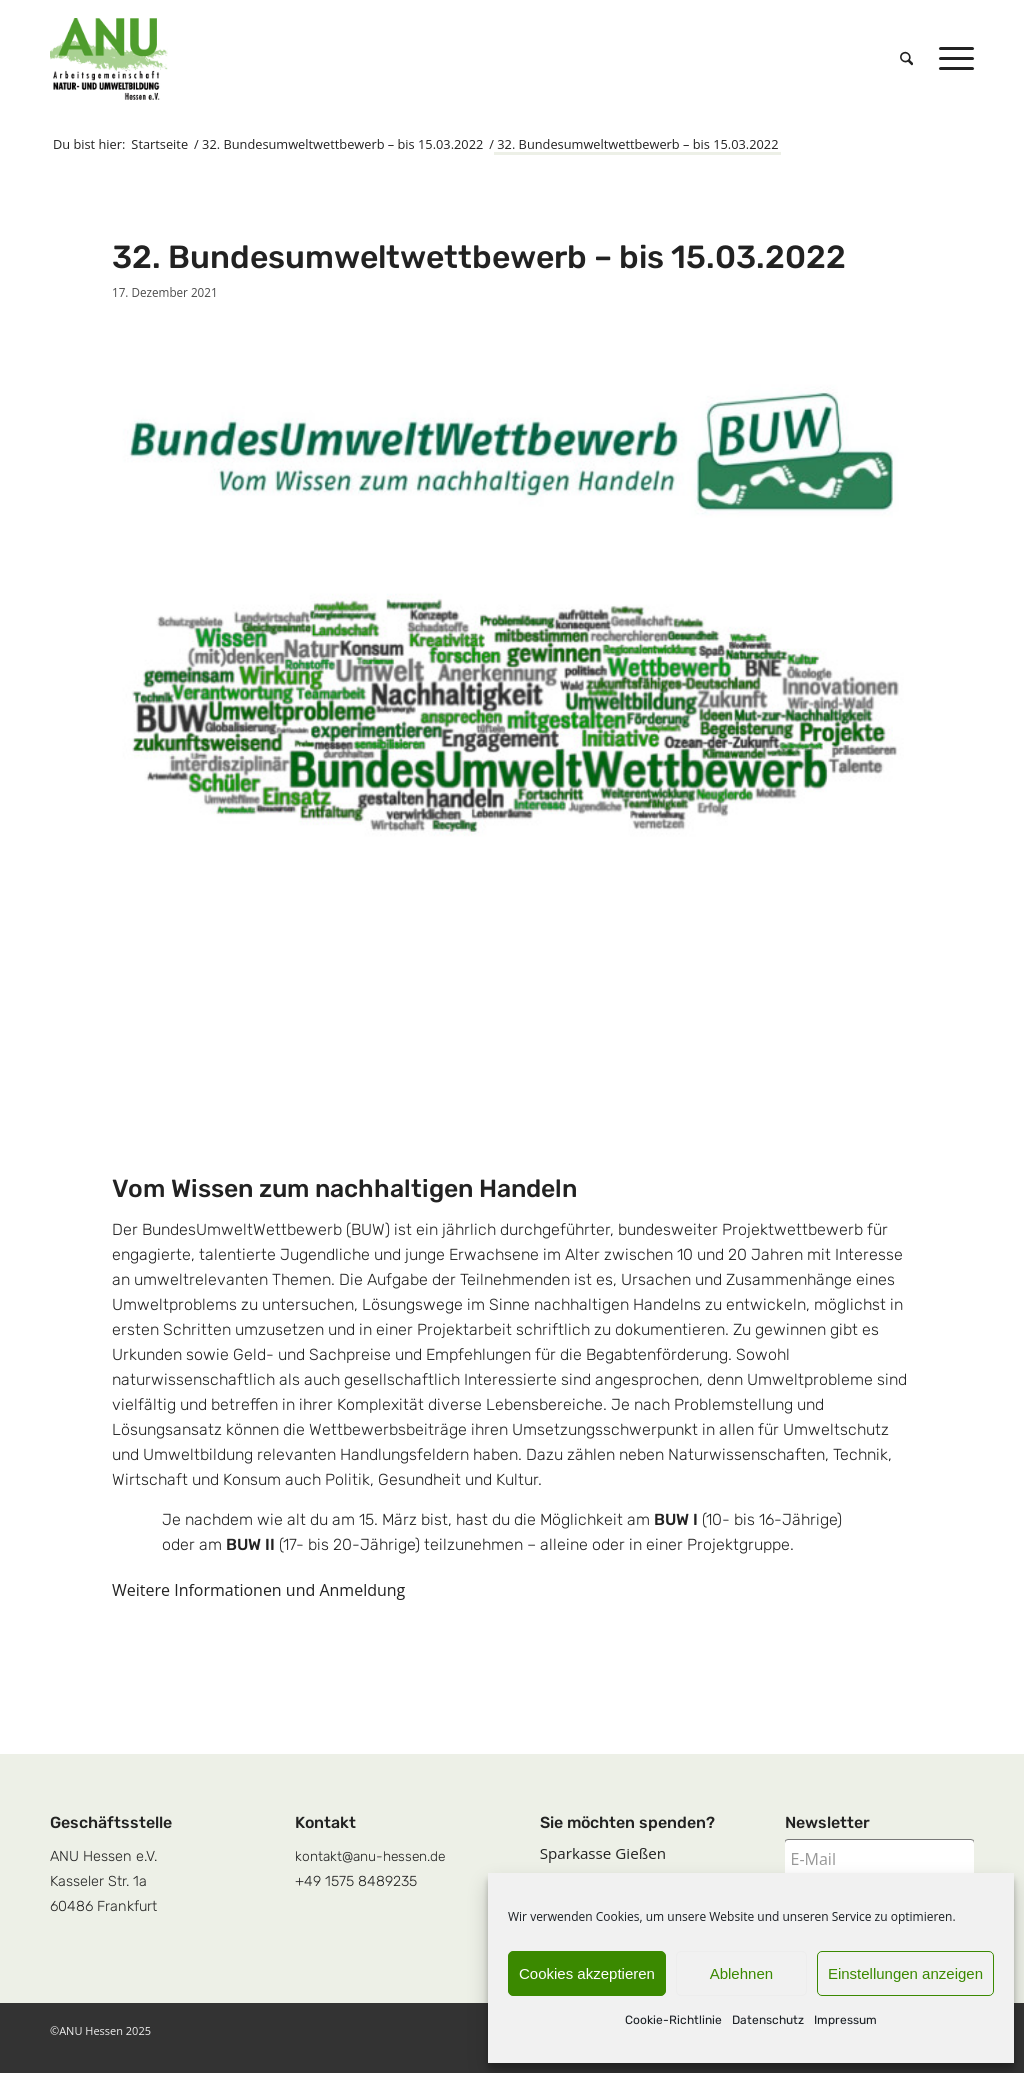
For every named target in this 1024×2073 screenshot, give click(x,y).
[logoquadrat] (109, 59)
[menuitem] (906, 59)
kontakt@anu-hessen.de (370, 1856)
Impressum (845, 2020)
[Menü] (950, 59)
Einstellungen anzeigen (905, 1973)
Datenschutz (768, 2020)
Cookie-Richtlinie (673, 2020)
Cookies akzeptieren (587, 1973)
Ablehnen (741, 1973)
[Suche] (906, 59)
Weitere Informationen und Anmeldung (258, 1590)
